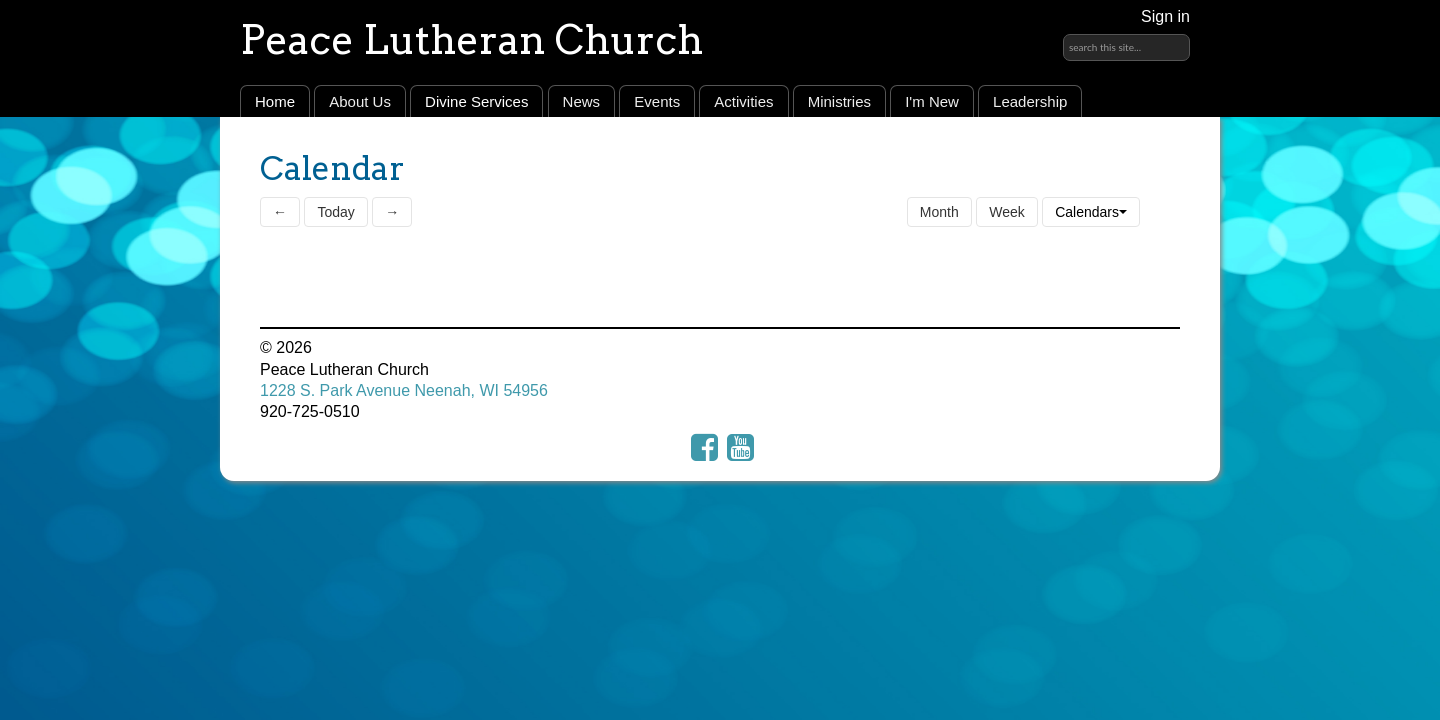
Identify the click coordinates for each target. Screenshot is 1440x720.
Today (335, 212)
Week (1007, 212)
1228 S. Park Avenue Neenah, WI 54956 (404, 390)
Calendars (1091, 212)
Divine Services (476, 101)
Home (275, 101)
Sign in (1165, 16)
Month (939, 212)
